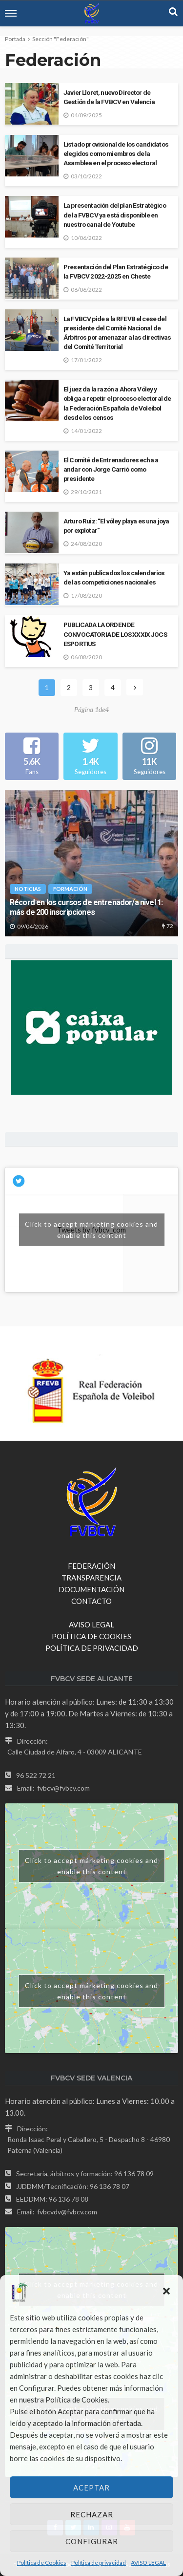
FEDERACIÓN (91, 1565)
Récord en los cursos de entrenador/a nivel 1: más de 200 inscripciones (86, 907)
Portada (15, 39)
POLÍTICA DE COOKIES (91, 1636)
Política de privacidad (98, 2562)
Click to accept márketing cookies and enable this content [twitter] (91, 1229)
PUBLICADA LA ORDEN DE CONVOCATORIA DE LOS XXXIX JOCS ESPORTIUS (115, 634)
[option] (91, 863)
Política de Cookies (41, 2562)
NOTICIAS (28, 889)
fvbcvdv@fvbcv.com (67, 2212)
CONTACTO (91, 1601)
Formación (70, 889)
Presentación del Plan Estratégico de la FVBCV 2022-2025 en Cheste (115, 271)
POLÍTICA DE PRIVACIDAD (91, 1648)
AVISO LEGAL (148, 2562)
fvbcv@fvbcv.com (63, 1788)
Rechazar (91, 2514)
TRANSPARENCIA (91, 1577)
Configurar (91, 2541)
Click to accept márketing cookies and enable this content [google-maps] (91, 1866)
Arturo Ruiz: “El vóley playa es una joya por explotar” (116, 525)
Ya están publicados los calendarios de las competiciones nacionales (114, 577)
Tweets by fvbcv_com (92, 1229)
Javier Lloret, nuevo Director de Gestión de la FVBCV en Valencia (109, 97)
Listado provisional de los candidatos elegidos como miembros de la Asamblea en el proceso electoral (115, 153)
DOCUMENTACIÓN (91, 1589)
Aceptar (91, 2487)
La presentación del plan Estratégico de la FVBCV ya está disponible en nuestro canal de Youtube (114, 214)
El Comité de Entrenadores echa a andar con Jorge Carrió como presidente (110, 469)
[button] (167, 2292)
